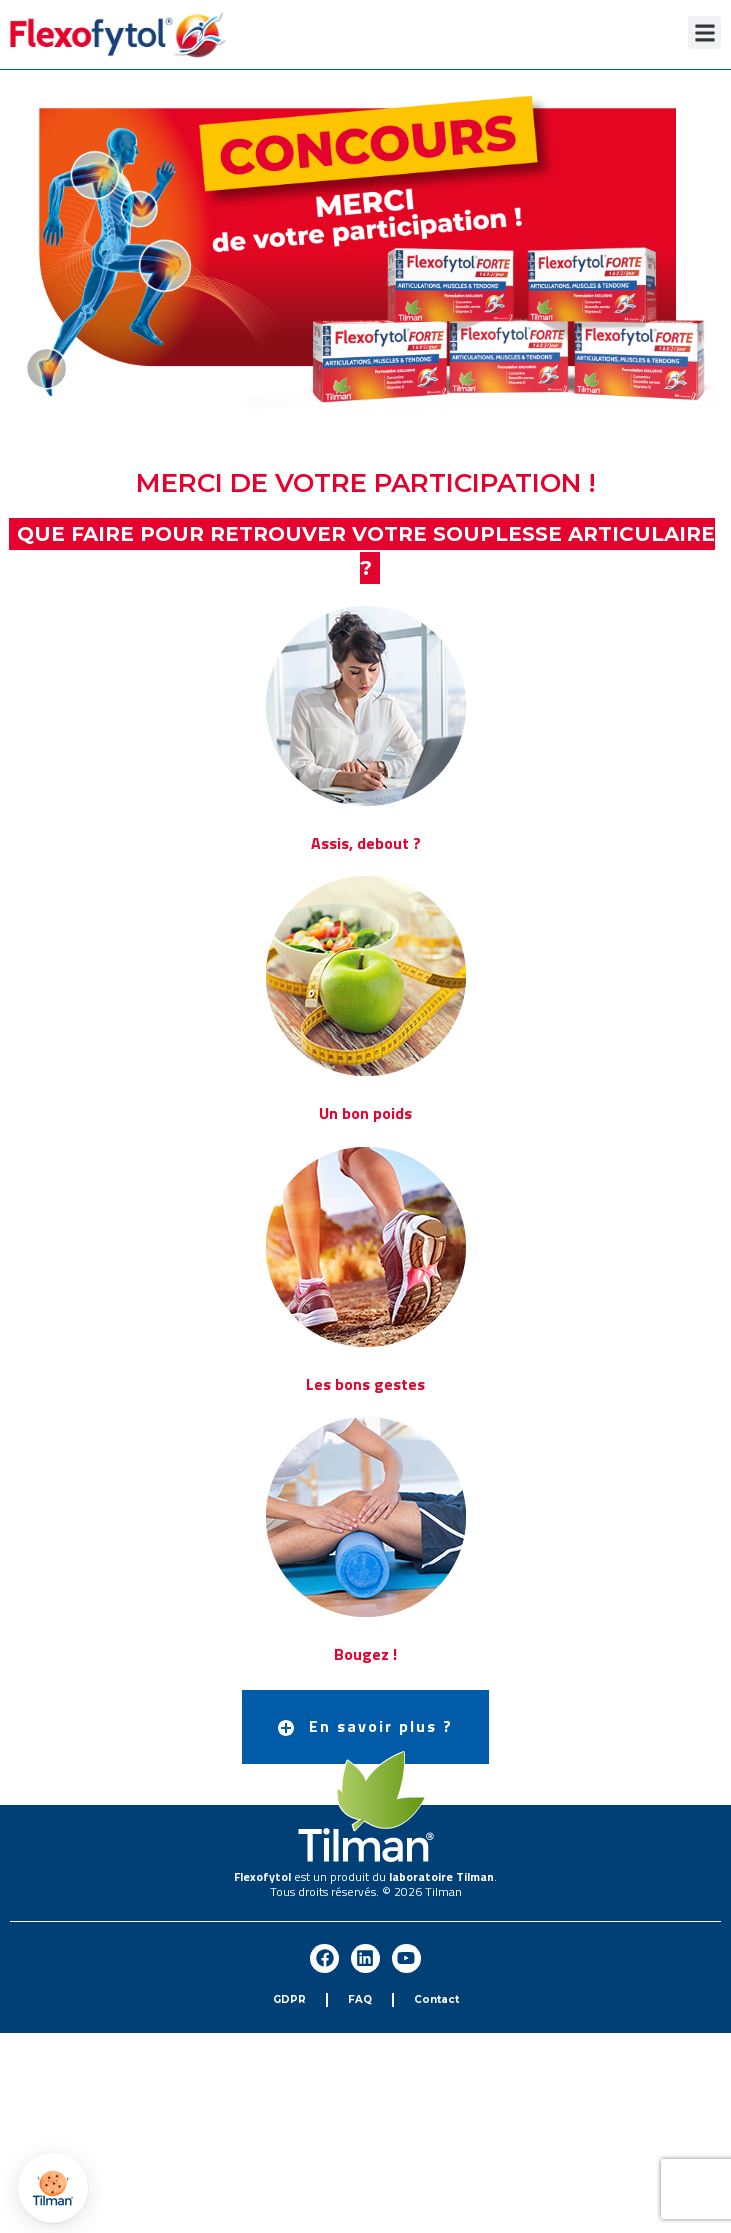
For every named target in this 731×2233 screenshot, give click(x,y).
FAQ (360, 1999)
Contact (436, 1999)
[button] (704, 32)
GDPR (289, 1999)
